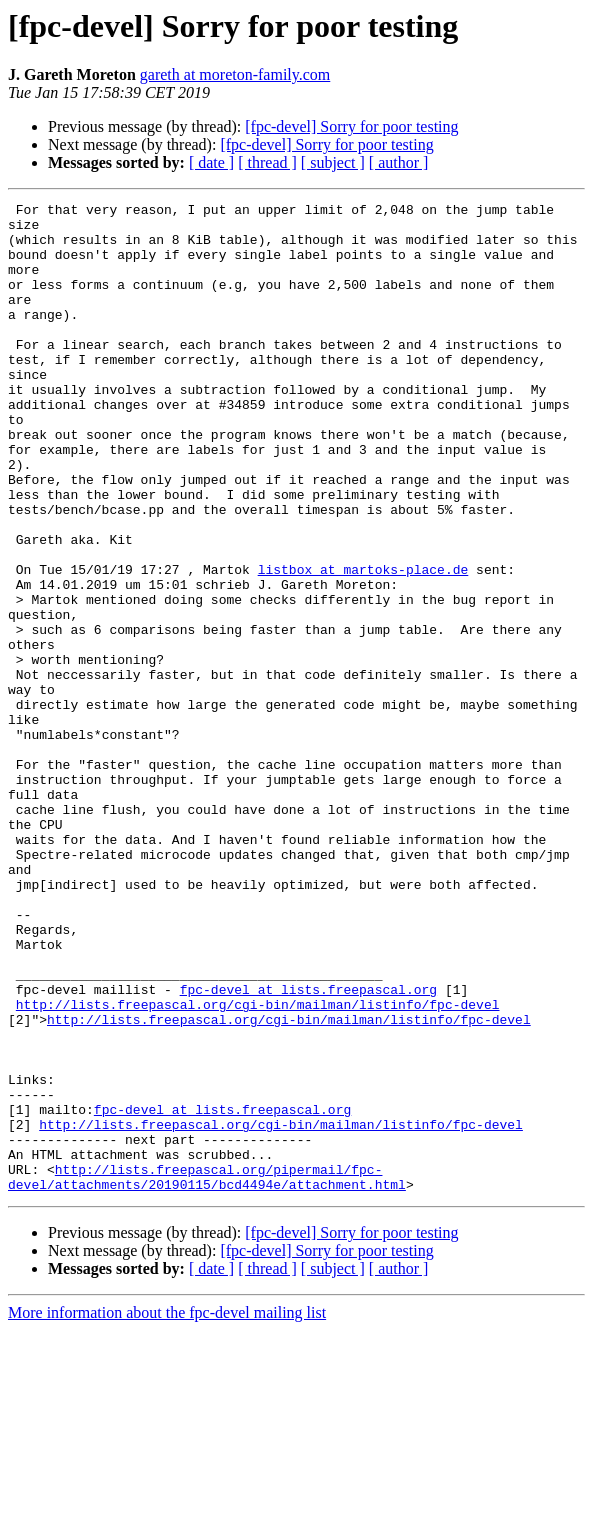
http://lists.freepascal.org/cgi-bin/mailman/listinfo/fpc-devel (258, 1166)
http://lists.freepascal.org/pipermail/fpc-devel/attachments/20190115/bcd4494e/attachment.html (207, 1373)
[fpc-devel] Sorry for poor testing (351, 126)
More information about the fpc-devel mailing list (167, 1510)
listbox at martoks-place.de (363, 644)
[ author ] (399, 162)
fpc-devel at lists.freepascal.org (308, 1148)
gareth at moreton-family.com (235, 74)
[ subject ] (333, 162)
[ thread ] (267, 162)
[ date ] (211, 162)
